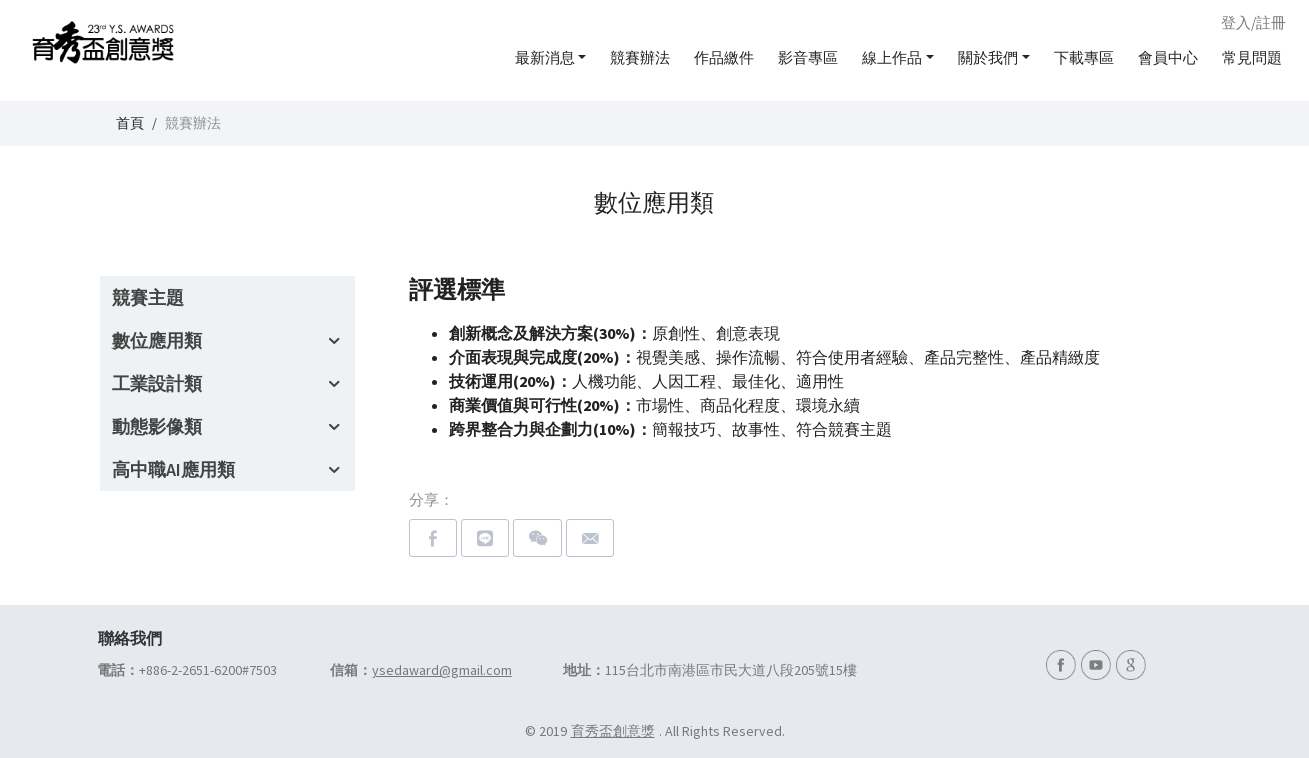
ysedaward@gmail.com (442, 670)
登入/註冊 (1253, 22)
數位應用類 (157, 340)
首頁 (130, 123)
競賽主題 (148, 297)
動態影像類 (157, 426)
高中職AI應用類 (173, 469)
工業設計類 (157, 383)
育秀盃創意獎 (613, 731)
